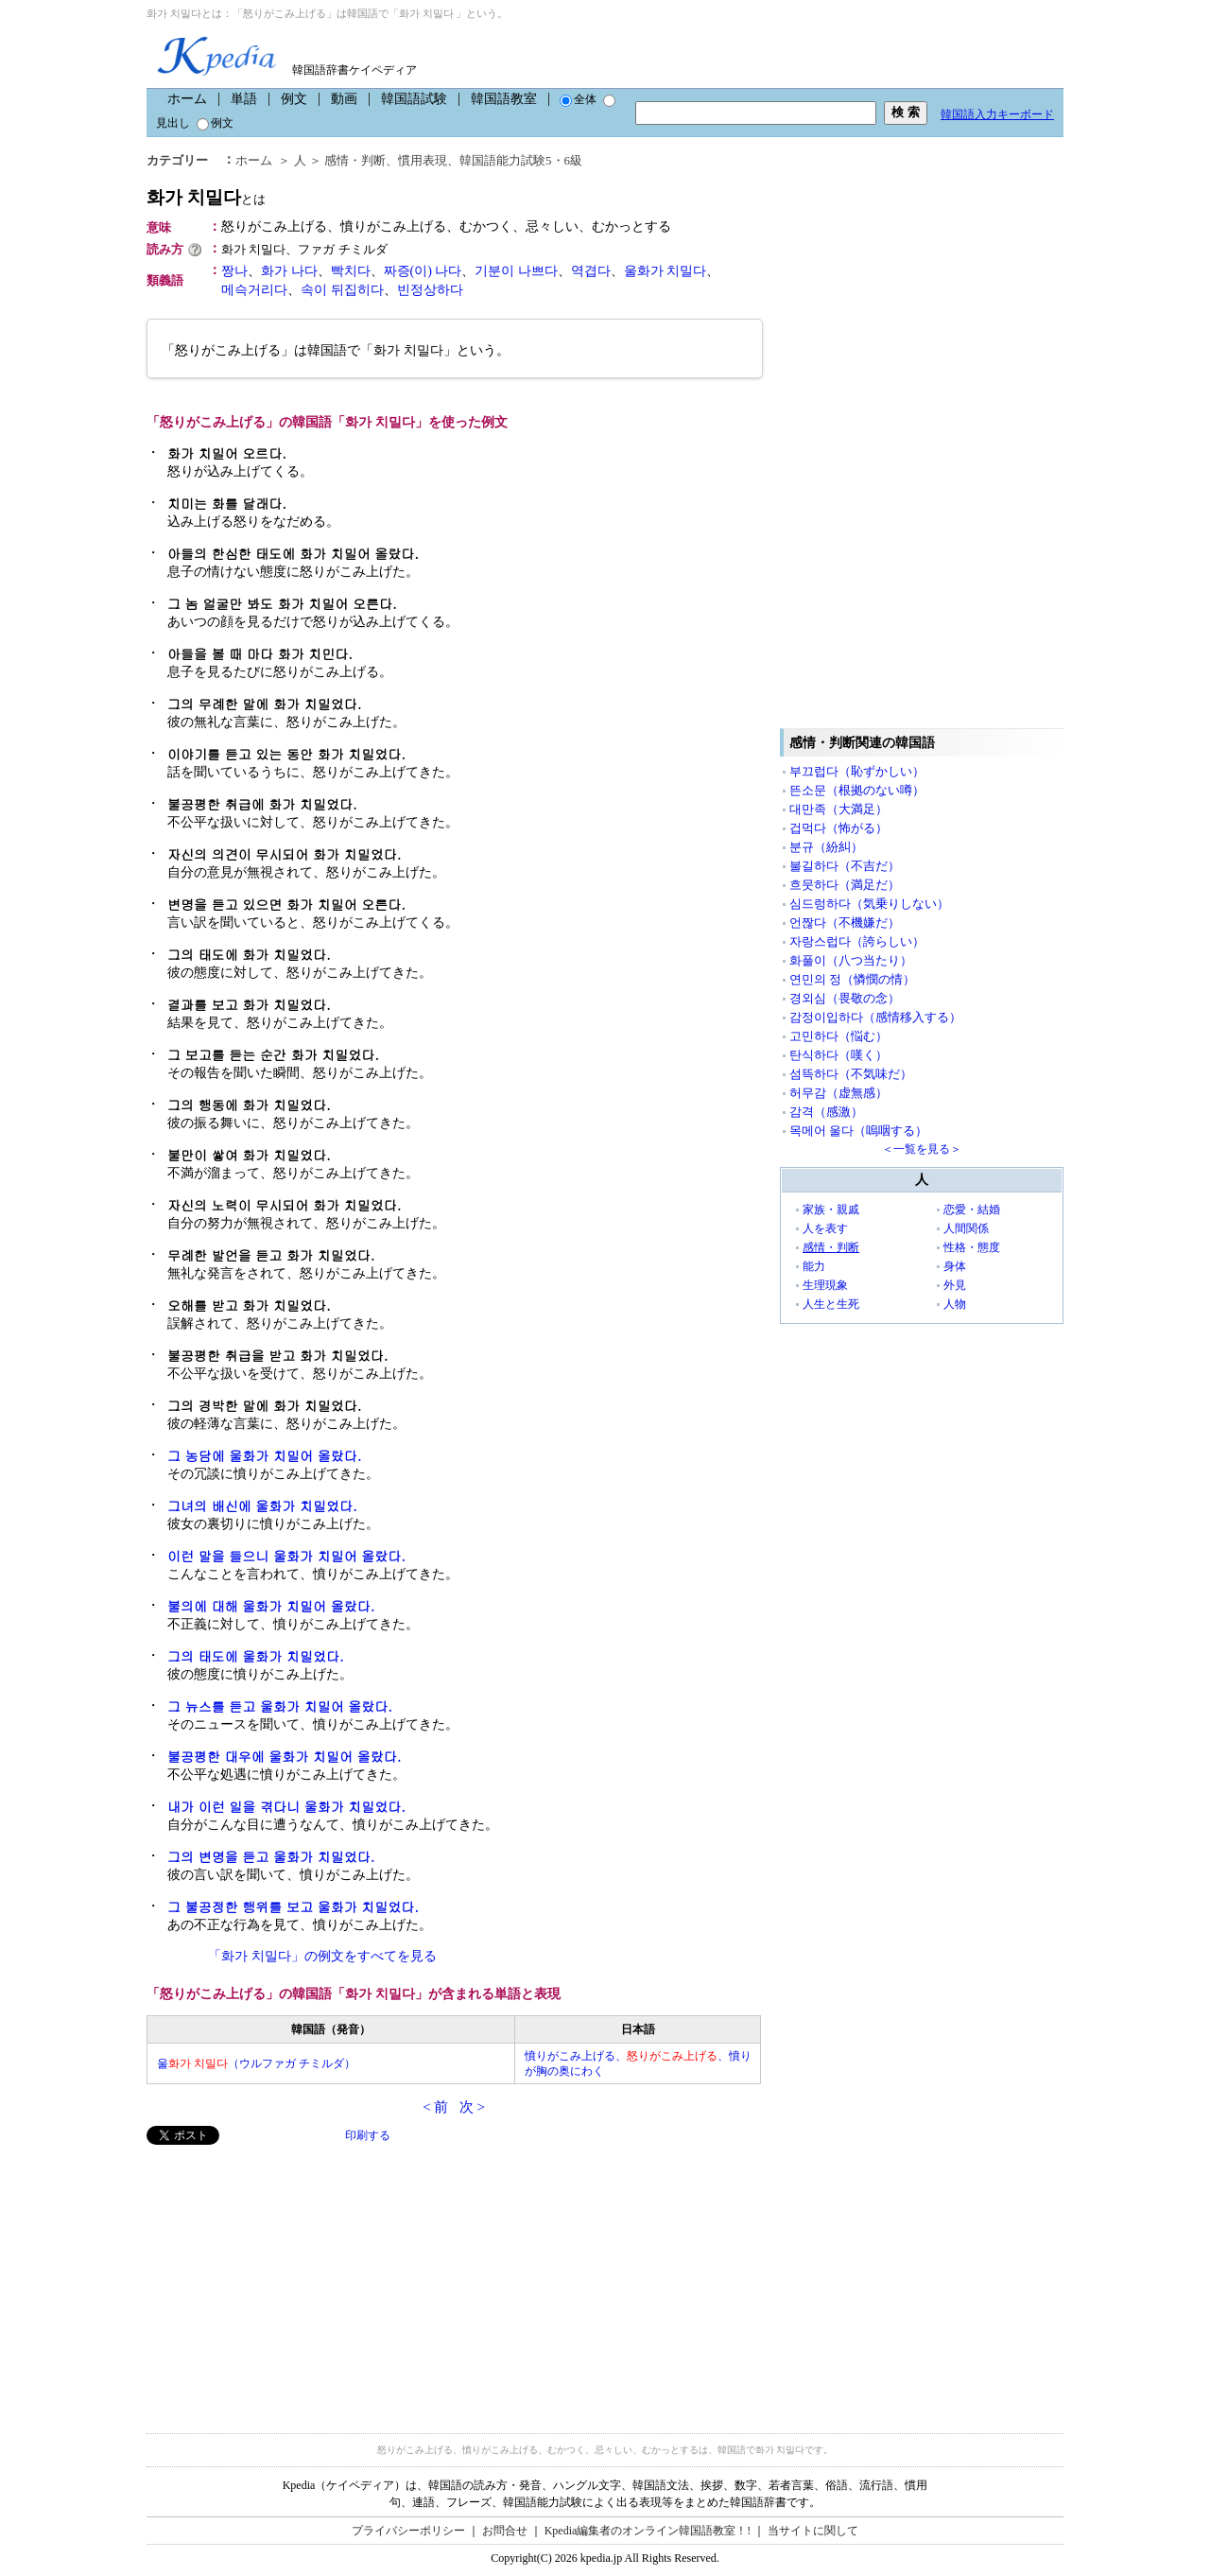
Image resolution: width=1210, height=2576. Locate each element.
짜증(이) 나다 (423, 271)
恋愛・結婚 (971, 1209)
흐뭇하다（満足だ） (844, 885)
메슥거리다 (254, 290)
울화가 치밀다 (665, 271)
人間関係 (966, 1228)
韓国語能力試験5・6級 (520, 160)
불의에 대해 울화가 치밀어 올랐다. (270, 1605)
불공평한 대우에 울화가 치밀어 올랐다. (284, 1756)
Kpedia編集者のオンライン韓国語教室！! (648, 2530)
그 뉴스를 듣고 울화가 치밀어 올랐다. (279, 1706)
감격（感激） (826, 1112)
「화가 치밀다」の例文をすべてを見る (322, 1956)
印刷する (367, 2135)
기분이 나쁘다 (516, 271)
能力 (814, 1266)
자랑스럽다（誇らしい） (857, 941)
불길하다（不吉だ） (844, 866)
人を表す (825, 1228)
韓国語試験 (414, 99)
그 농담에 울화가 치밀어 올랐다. (264, 1455)
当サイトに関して (813, 2530)
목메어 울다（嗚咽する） (858, 1130)
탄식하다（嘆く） (838, 1055)
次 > (472, 2107)
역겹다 (591, 271)
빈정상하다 (430, 290)
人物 (954, 1304)
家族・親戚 (831, 1209)
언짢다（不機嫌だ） (844, 922)
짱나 (234, 271)
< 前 (435, 2107)
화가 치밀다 (206, 197)
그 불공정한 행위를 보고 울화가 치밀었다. (293, 1906)
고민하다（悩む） (838, 1036)
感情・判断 (355, 160)
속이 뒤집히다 (342, 290)
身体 (954, 1266)
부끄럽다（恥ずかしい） (857, 771)
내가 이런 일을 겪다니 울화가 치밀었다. (286, 1806)
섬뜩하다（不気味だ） (850, 1074)
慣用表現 (422, 160)
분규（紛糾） (826, 847)
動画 (344, 99)
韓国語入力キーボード (997, 114)
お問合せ (504, 2530)
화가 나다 (289, 271)
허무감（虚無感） (838, 1093)
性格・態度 (971, 1247)
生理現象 (825, 1285)
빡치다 (351, 271)
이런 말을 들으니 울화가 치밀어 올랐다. (286, 1555)
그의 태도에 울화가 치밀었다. (255, 1655)
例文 (294, 99)
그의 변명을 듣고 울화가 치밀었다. (270, 1856)
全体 (578, 99)
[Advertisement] (288, 2277)
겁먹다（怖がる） (838, 828)
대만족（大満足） (838, 809)
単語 (244, 99)
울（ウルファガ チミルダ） (256, 2063)
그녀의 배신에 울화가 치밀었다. (262, 1505)
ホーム (187, 99)
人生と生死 (831, 1304)
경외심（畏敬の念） (844, 998)
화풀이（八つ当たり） (850, 960)
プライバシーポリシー (408, 2530)
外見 (954, 1285)
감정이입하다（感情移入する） (875, 1017)
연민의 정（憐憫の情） (852, 979)
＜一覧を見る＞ (921, 1149)
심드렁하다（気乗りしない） (869, 903)
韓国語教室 (504, 99)
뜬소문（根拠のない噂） (857, 790)
